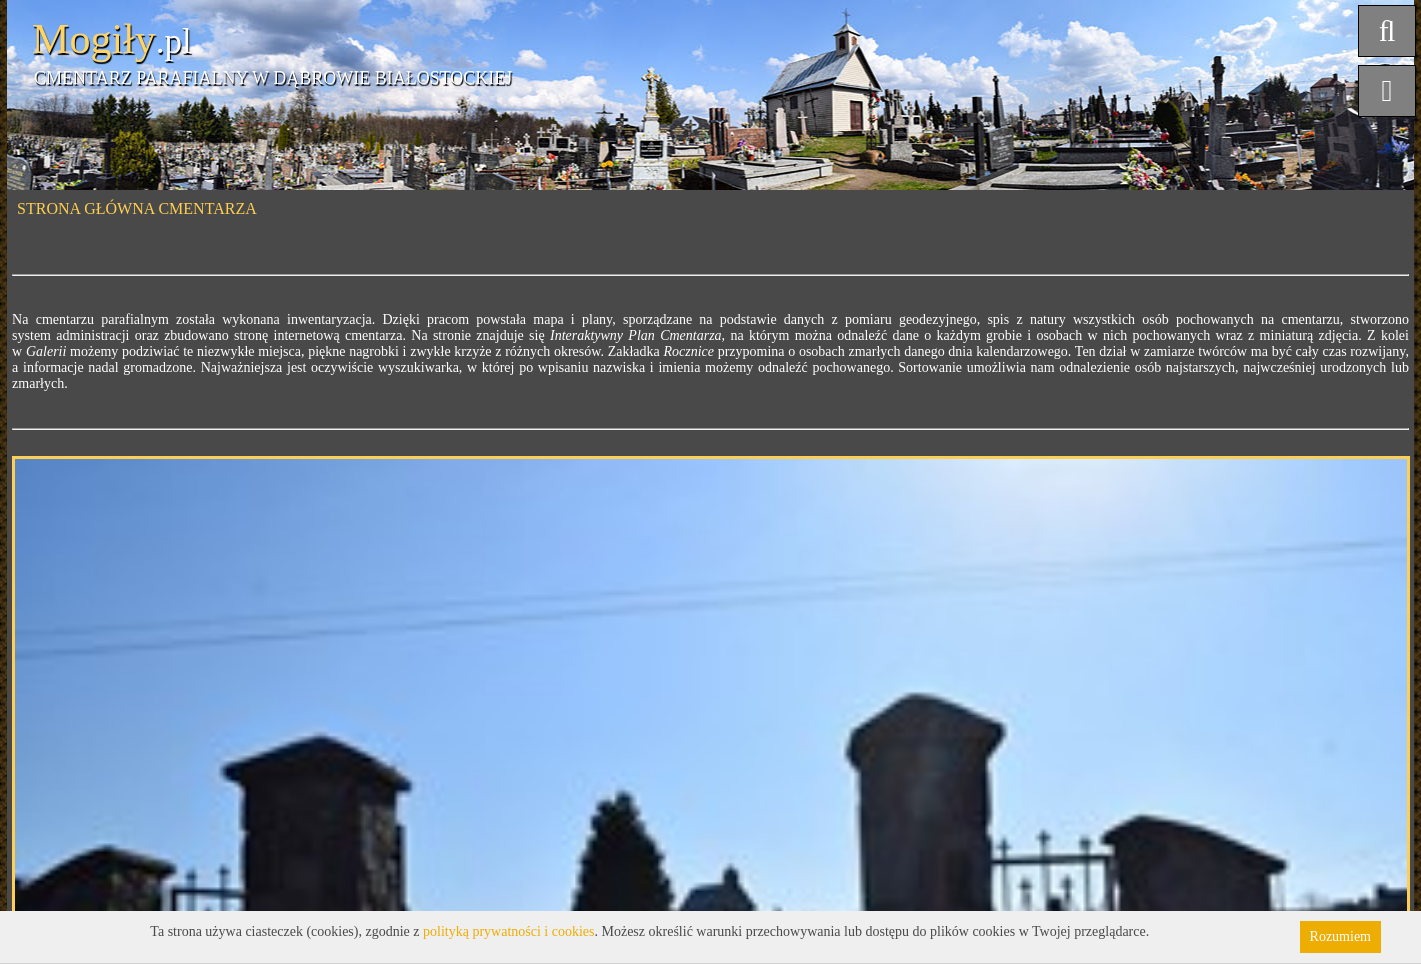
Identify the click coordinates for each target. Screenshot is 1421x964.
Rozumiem (1340, 936)
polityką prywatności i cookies (508, 931)
